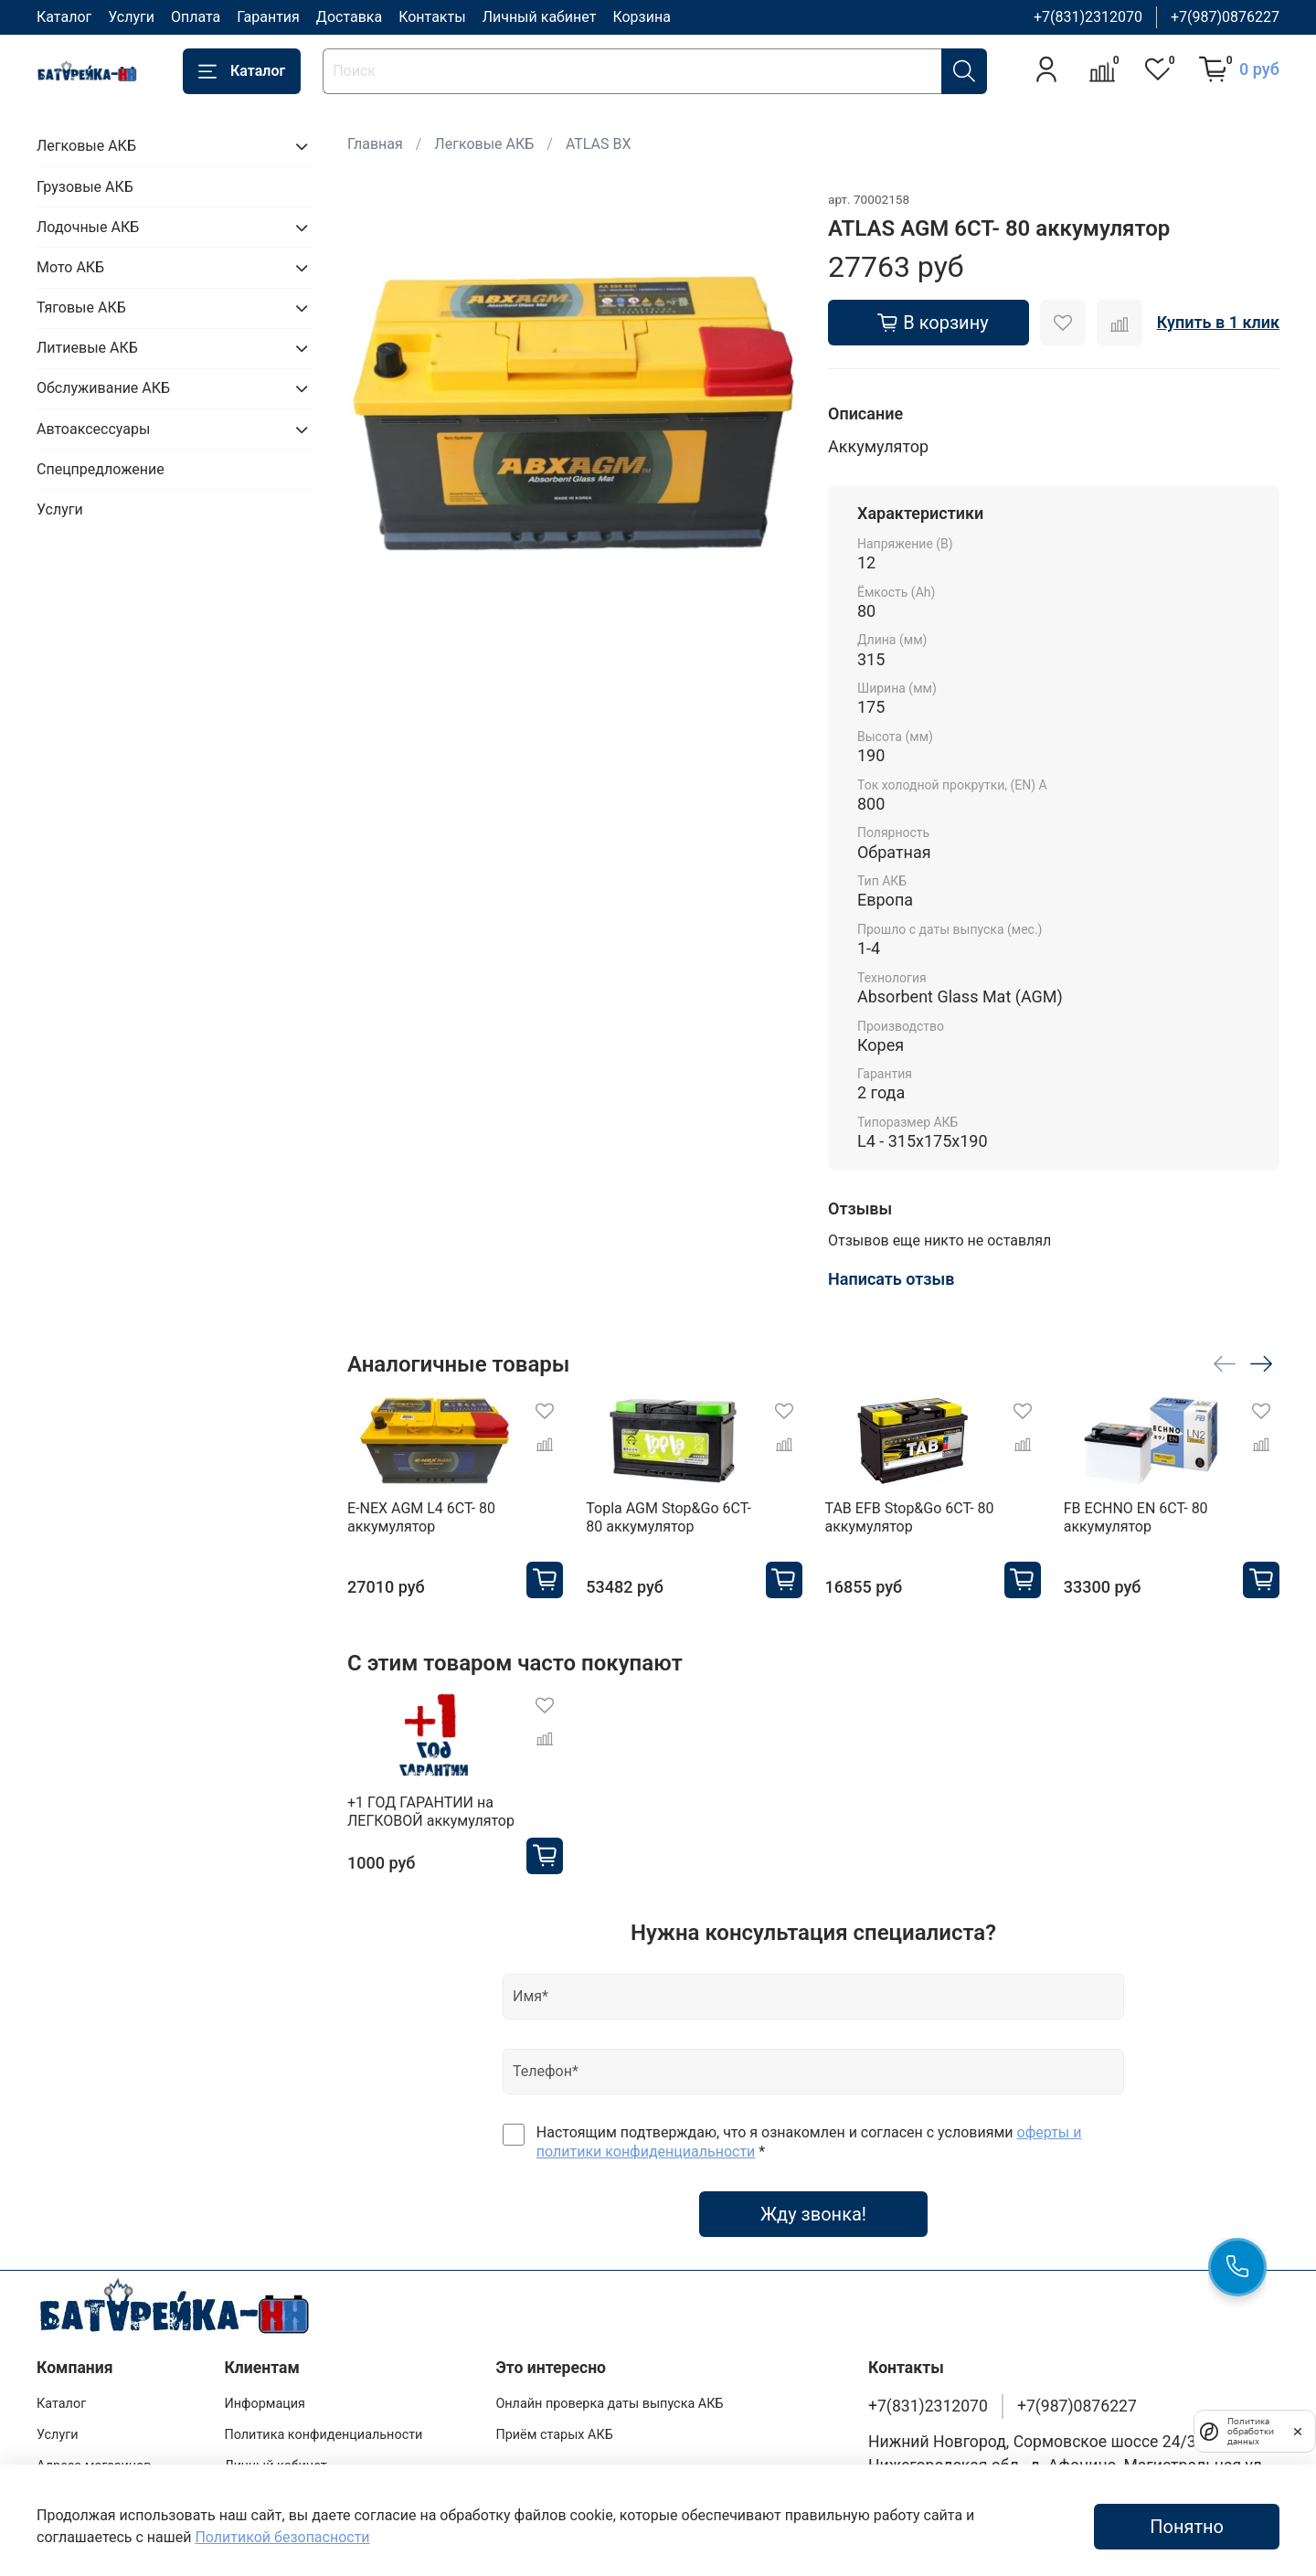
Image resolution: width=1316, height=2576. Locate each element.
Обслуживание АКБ (103, 388)
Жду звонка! (813, 2214)
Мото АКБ (70, 267)
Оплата (195, 17)
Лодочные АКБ (88, 227)
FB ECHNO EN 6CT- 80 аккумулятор (1136, 1517)
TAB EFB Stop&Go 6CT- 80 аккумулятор (908, 1517)
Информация (264, 2404)
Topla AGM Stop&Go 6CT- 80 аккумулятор (668, 1517)
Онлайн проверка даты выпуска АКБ (609, 2404)
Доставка (349, 17)
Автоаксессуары (93, 429)
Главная (375, 144)
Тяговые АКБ (81, 307)
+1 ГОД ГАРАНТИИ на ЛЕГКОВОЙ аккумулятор (431, 1811)
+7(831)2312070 (1088, 17)
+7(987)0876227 (1225, 17)
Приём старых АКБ (553, 2435)
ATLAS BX (598, 144)
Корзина (641, 17)
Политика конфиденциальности (323, 2435)
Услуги (131, 17)
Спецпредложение (100, 469)
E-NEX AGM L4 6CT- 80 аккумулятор (421, 1517)
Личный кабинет (540, 17)
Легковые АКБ (484, 144)
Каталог (64, 17)
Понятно (1187, 2527)
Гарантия (268, 17)
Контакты (431, 17)
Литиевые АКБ (87, 347)
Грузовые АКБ (85, 187)
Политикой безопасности (282, 2537)
